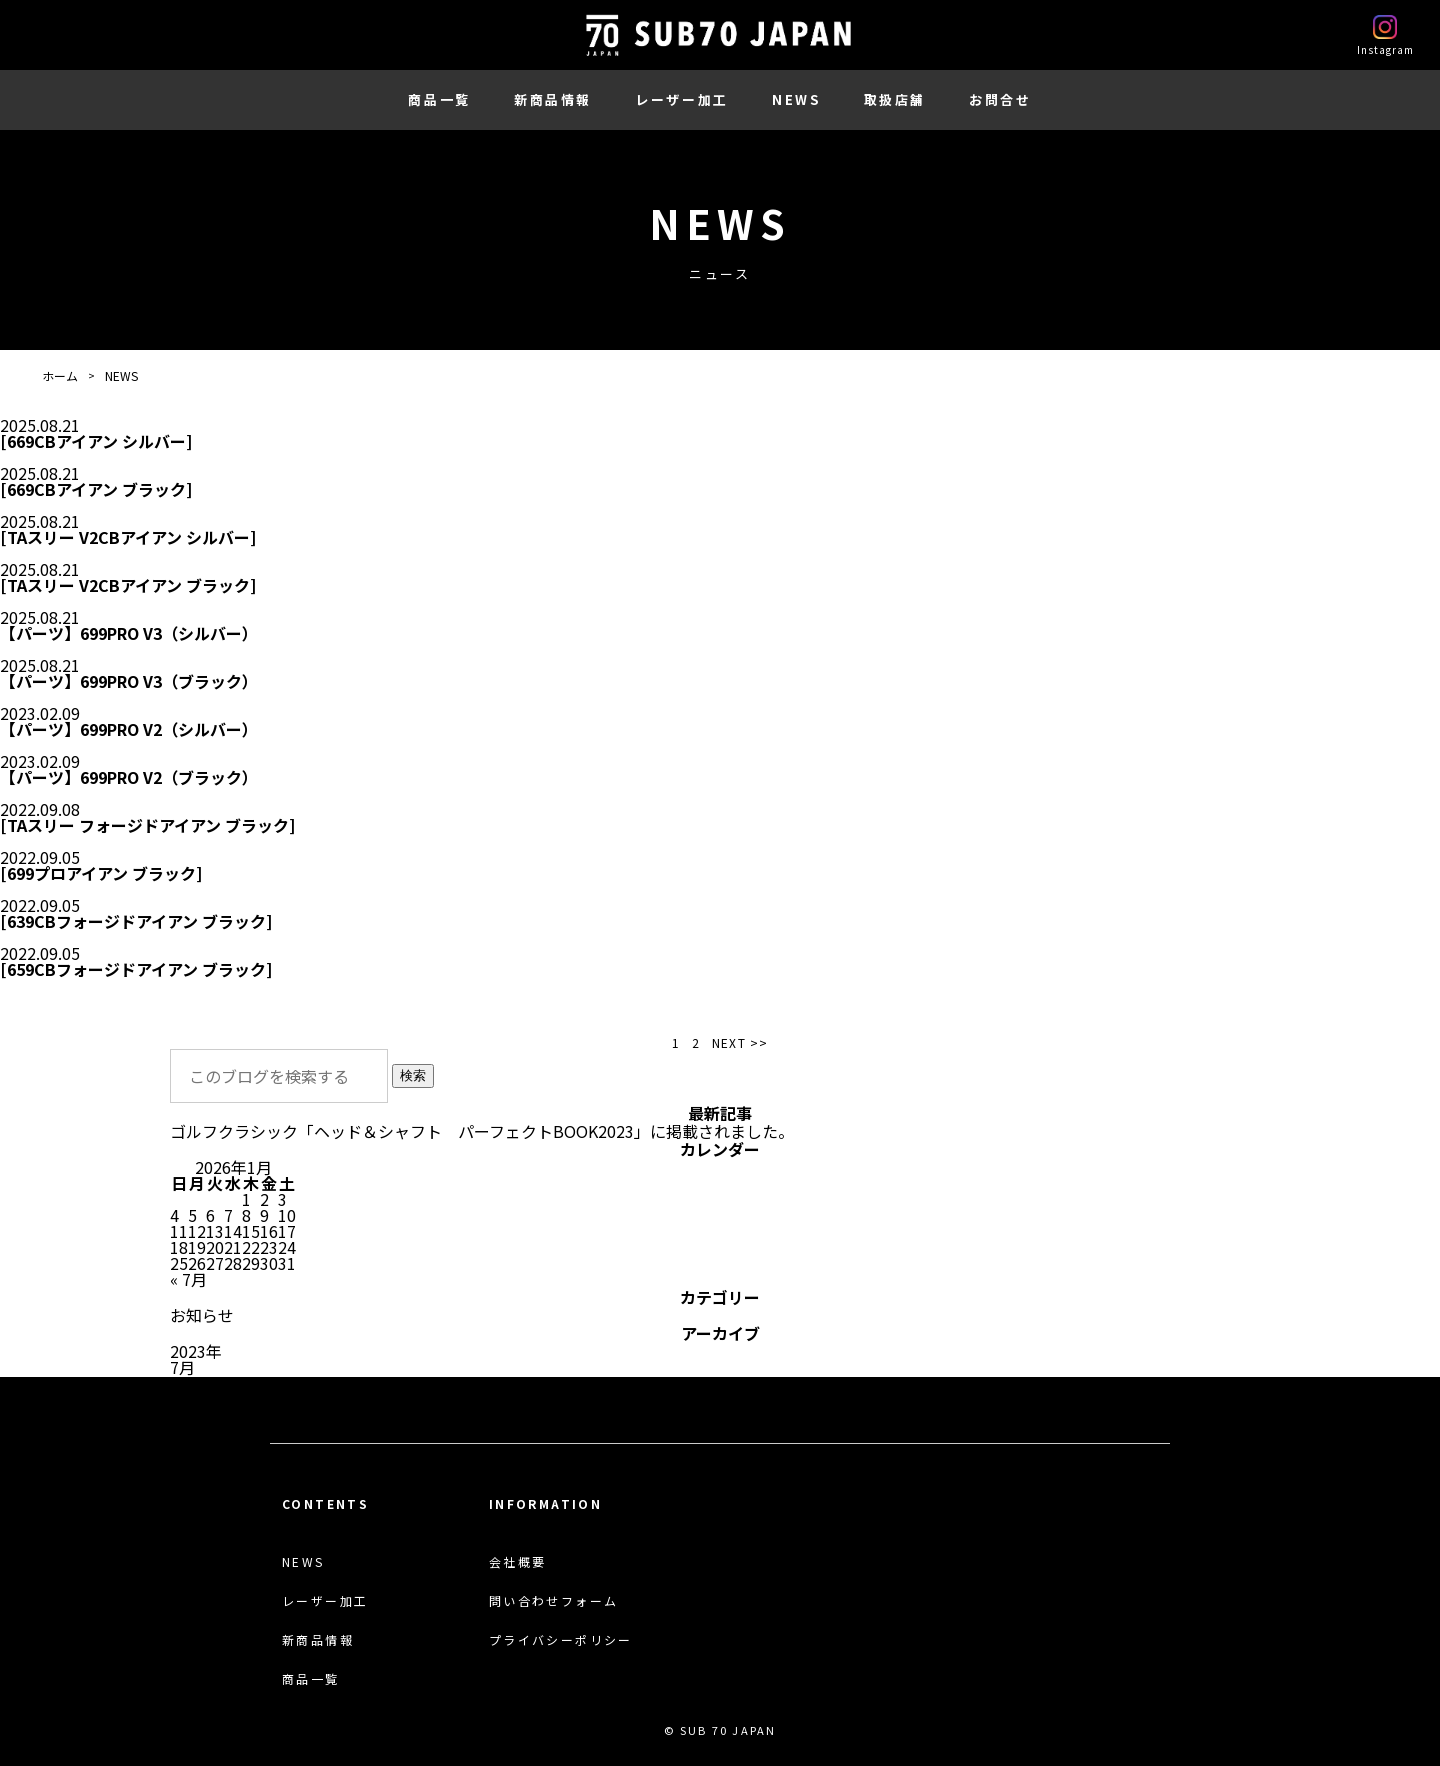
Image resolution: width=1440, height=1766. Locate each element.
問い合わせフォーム (554, 1601)
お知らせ (202, 1315)
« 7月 (188, 1279)
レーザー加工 (682, 99)
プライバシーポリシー (561, 1640)
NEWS (796, 99)
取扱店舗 (895, 99)
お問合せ (1000, 99)
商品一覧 (439, 99)
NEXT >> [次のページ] (740, 1043)
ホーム (60, 375)
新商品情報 (553, 99)
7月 (182, 1367)
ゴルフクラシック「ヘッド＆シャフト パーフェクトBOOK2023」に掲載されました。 (482, 1131)
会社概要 (518, 1562)
